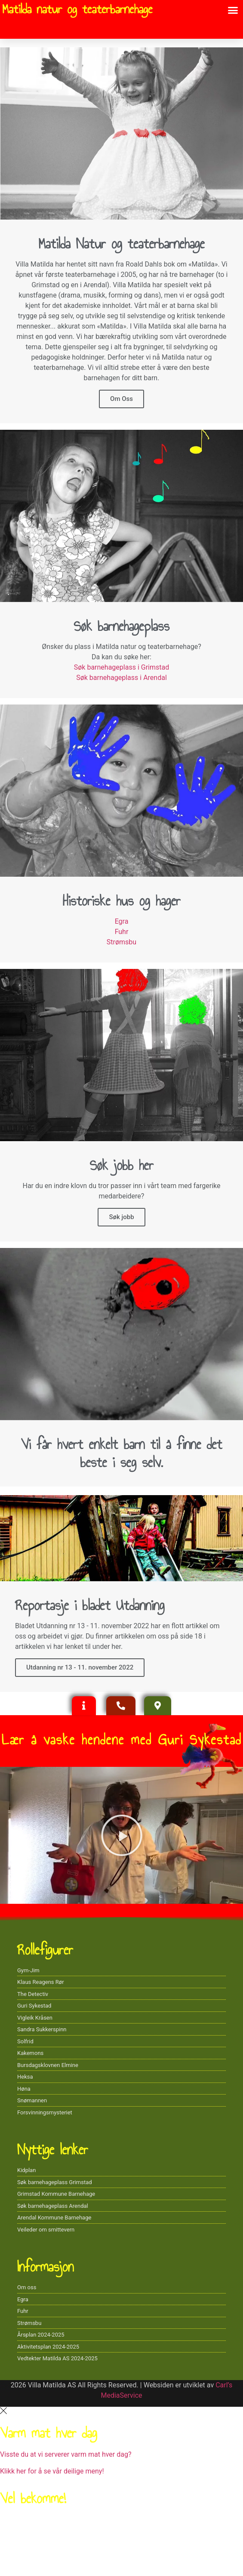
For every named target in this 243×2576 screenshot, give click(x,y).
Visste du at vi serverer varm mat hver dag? (66, 2454)
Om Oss (121, 399)
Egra (122, 921)
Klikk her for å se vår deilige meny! (52, 2471)
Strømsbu (121, 942)
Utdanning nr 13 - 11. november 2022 (79, 1667)
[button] (233, 10)
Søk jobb (121, 1217)
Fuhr (122, 932)
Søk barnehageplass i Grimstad (121, 667)
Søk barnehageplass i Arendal (121, 677)
